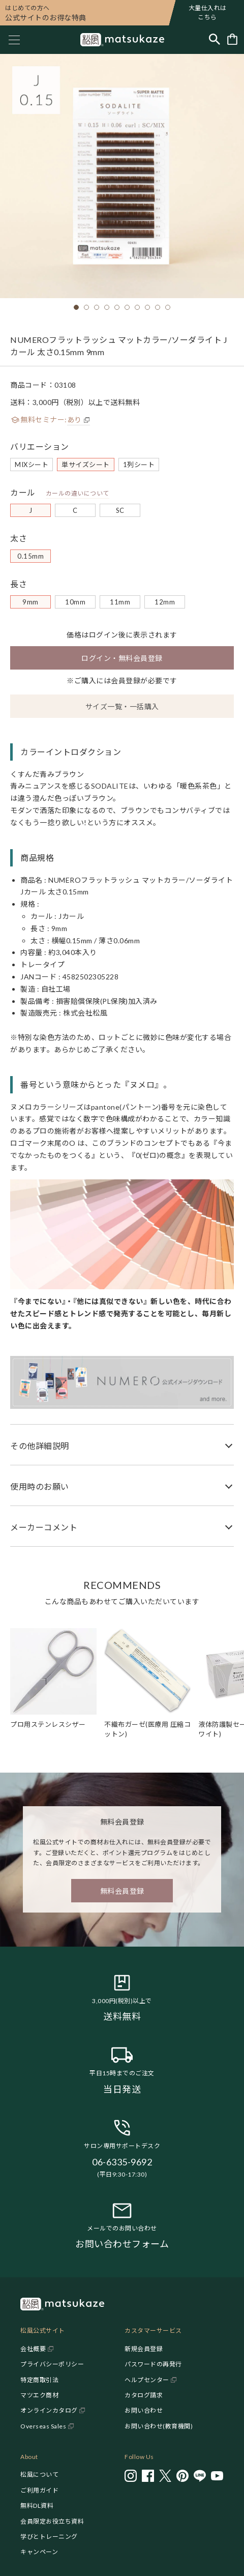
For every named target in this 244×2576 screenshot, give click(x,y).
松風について (39, 2474)
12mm (165, 602)
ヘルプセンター (147, 2380)
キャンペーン (39, 2552)
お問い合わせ (144, 2410)
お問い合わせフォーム (122, 2243)
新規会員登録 (144, 2349)
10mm (75, 602)
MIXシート (31, 464)
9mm (30, 602)
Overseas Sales (43, 2426)
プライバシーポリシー (52, 2364)
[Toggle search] (214, 40)
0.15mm (30, 556)
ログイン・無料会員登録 (122, 658)
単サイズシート (86, 464)
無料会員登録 (122, 1891)
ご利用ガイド (39, 2490)
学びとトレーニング (49, 2536)
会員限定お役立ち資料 (52, 2521)
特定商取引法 (39, 2380)
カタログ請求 (144, 2395)
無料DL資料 (36, 2505)
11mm (120, 602)
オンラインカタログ (49, 2410)
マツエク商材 (39, 2395)
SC (120, 510)
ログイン (103, 634)
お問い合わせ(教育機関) (159, 2426)
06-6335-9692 (122, 2161)
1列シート (139, 464)
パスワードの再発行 (153, 2364)
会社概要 (33, 2349)
